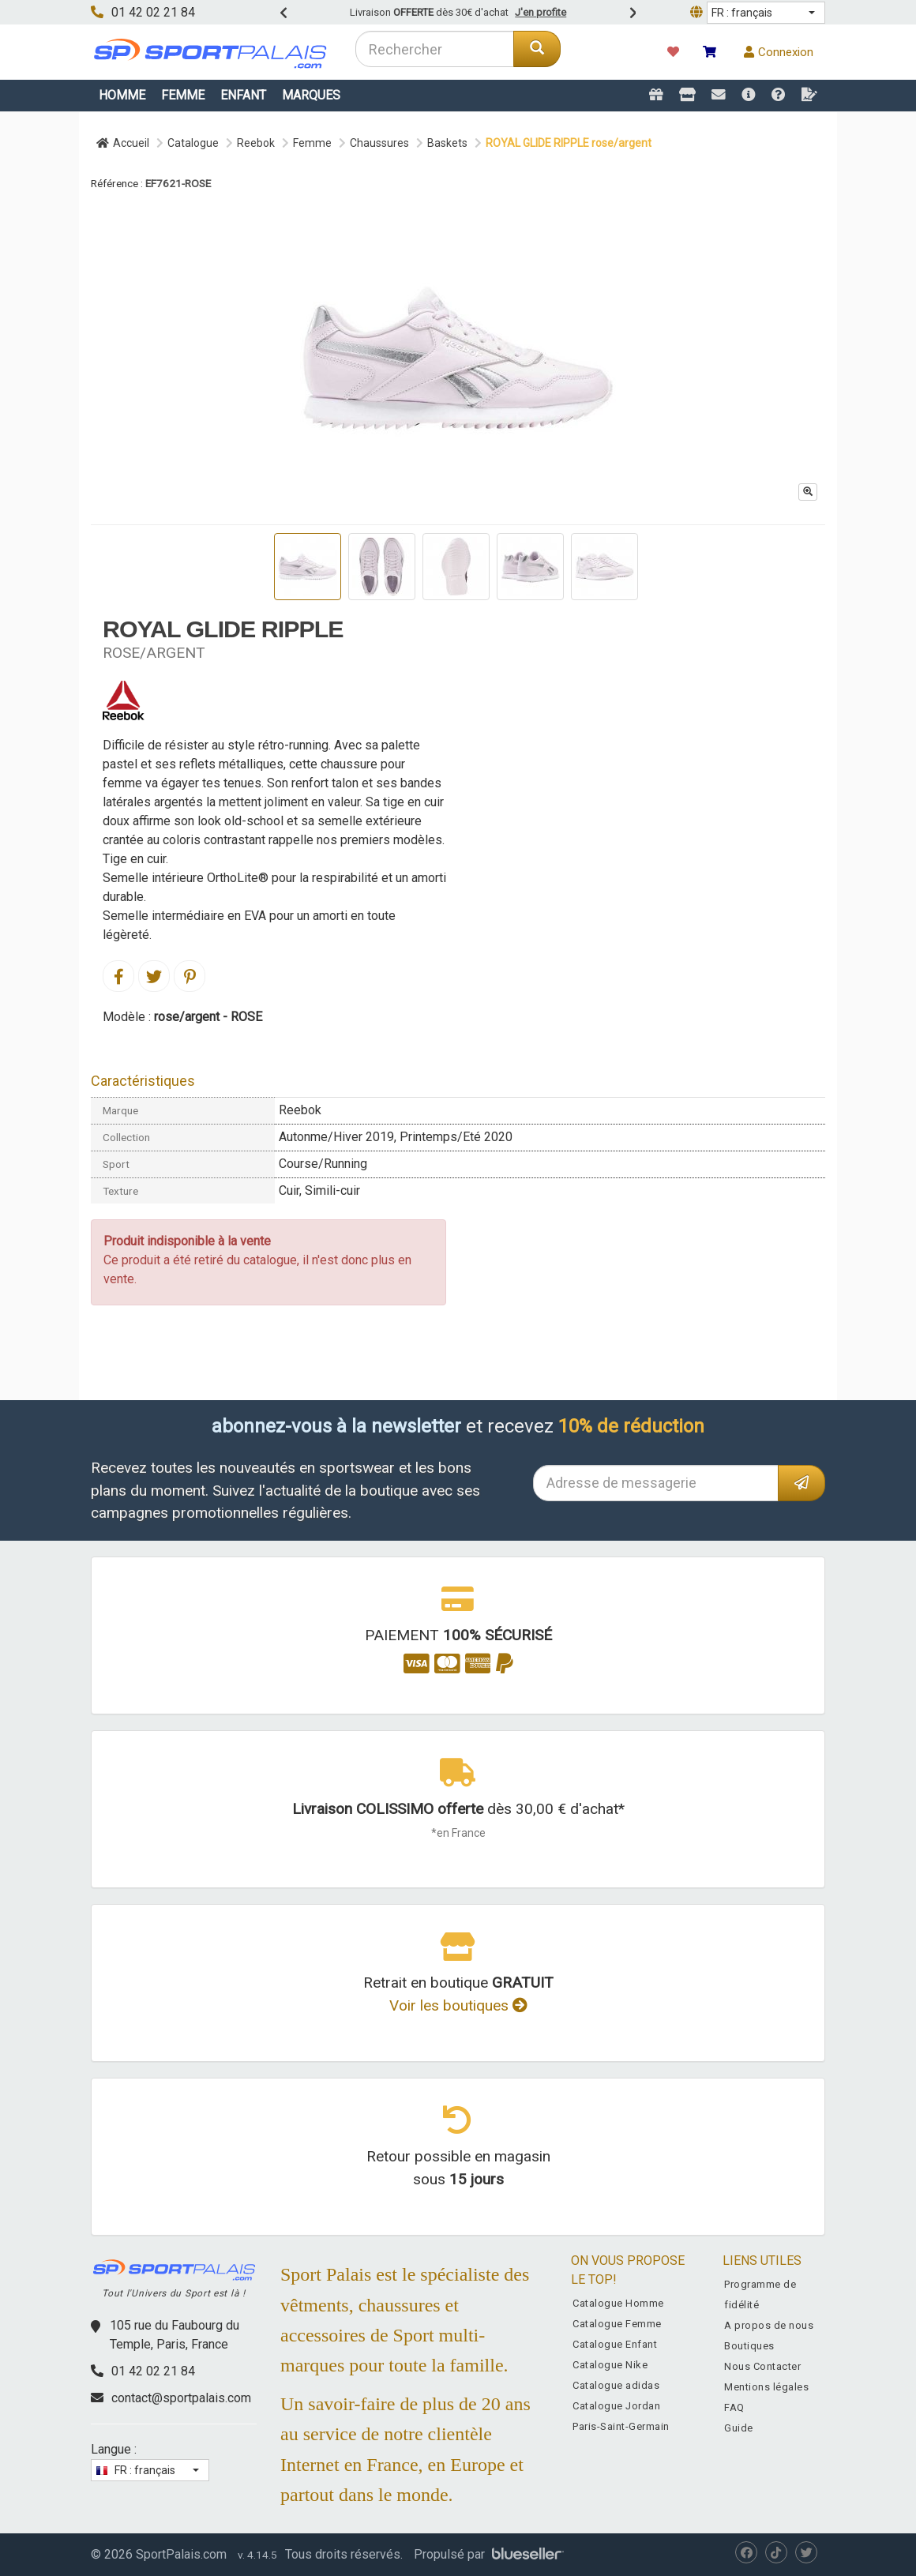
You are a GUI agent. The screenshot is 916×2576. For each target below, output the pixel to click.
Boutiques (749, 2346)
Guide (738, 2428)
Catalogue (193, 143)
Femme (183, 95)
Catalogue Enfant (614, 2344)
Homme (122, 95)
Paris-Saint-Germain (621, 2426)
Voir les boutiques (458, 2005)
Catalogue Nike (610, 2365)
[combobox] (434, 49)
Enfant (243, 95)
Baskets (447, 143)
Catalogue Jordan (616, 2406)
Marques (311, 95)
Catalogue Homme (618, 2303)
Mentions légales (766, 2387)
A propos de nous (768, 2325)
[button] (766, 13)
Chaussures (379, 143)
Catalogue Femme (617, 2324)
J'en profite (540, 12)
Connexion (778, 52)
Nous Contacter (762, 2366)
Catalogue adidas (615, 2385)
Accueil (122, 143)
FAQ (734, 2407)
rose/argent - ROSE (208, 1016)
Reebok (256, 143)
